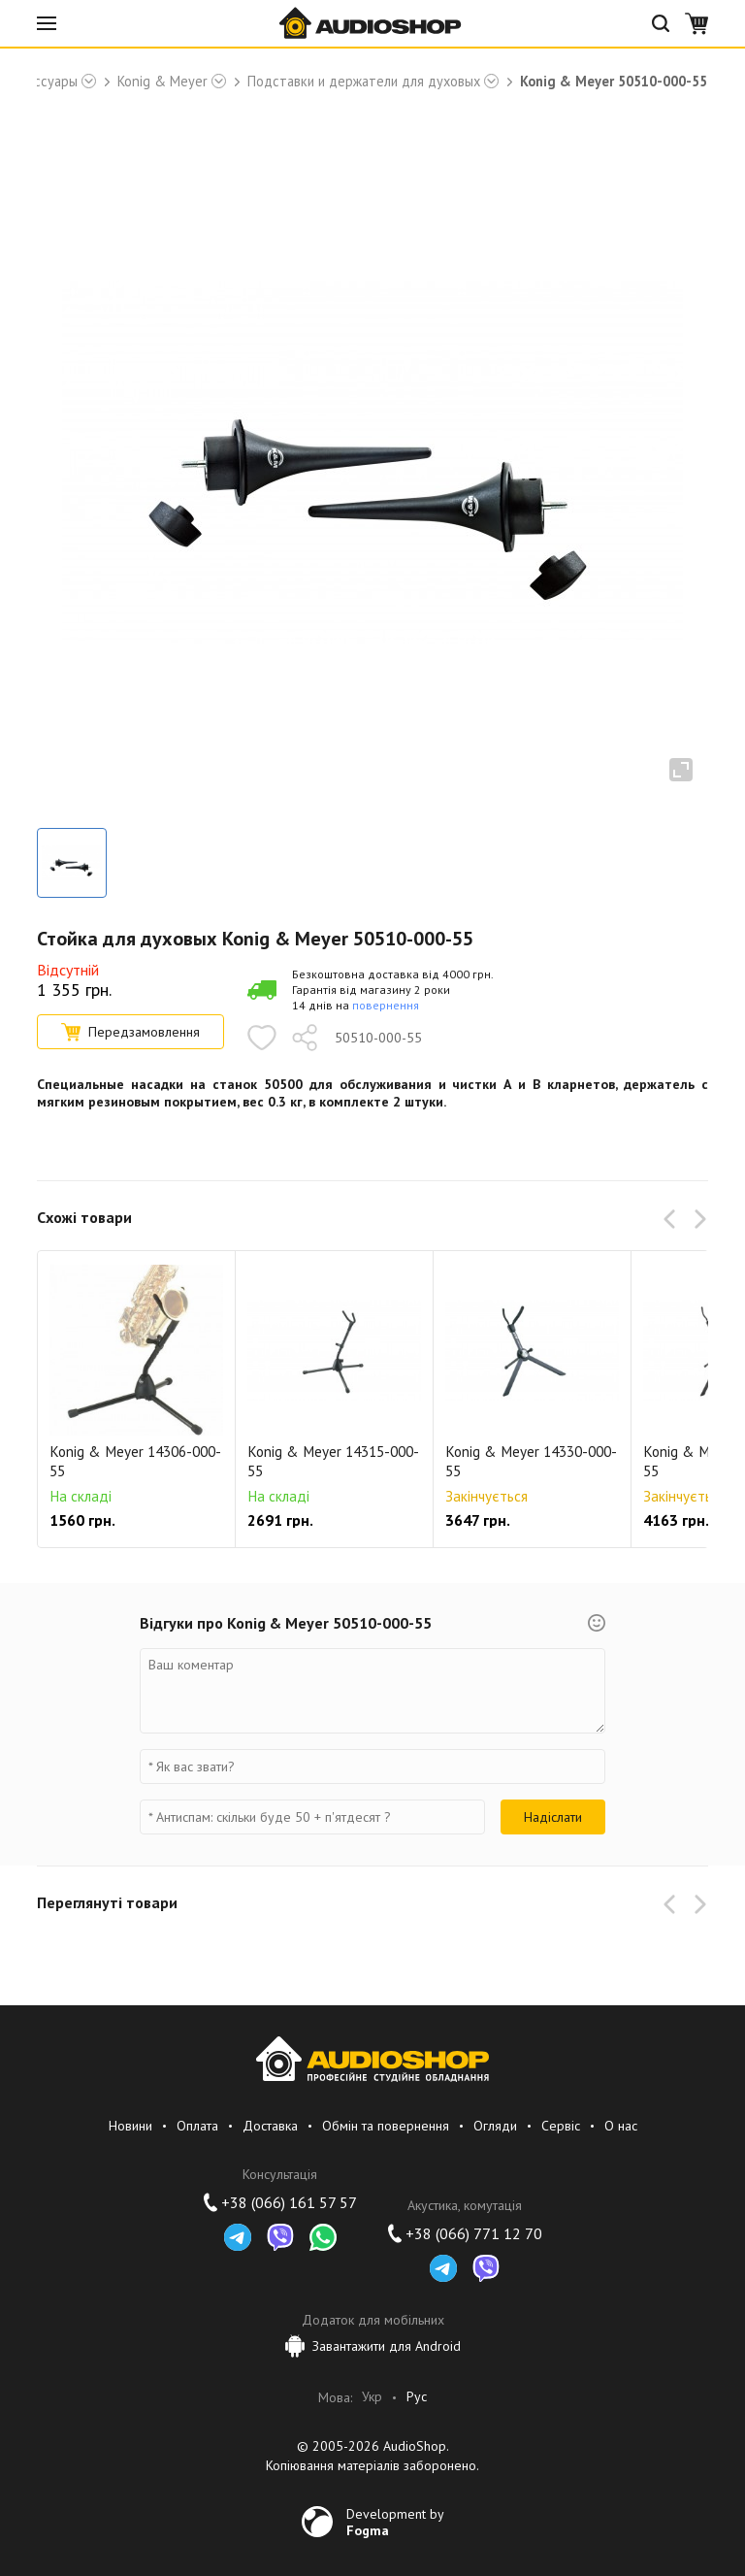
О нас (620, 2125)
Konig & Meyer (162, 81)
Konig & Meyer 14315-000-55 (333, 1461)
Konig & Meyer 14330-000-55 (531, 1461)
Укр (372, 2397)
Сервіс (560, 2125)
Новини (130, 2125)
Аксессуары (41, 81)
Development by (395, 2521)
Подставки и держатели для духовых (363, 81)
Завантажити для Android (373, 2346)
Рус (416, 2397)
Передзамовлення (130, 1031)
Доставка (270, 2125)
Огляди (495, 2125)
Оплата (197, 2125)
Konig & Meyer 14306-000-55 (135, 1461)
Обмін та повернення (385, 2125)
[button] (673, 1219)
